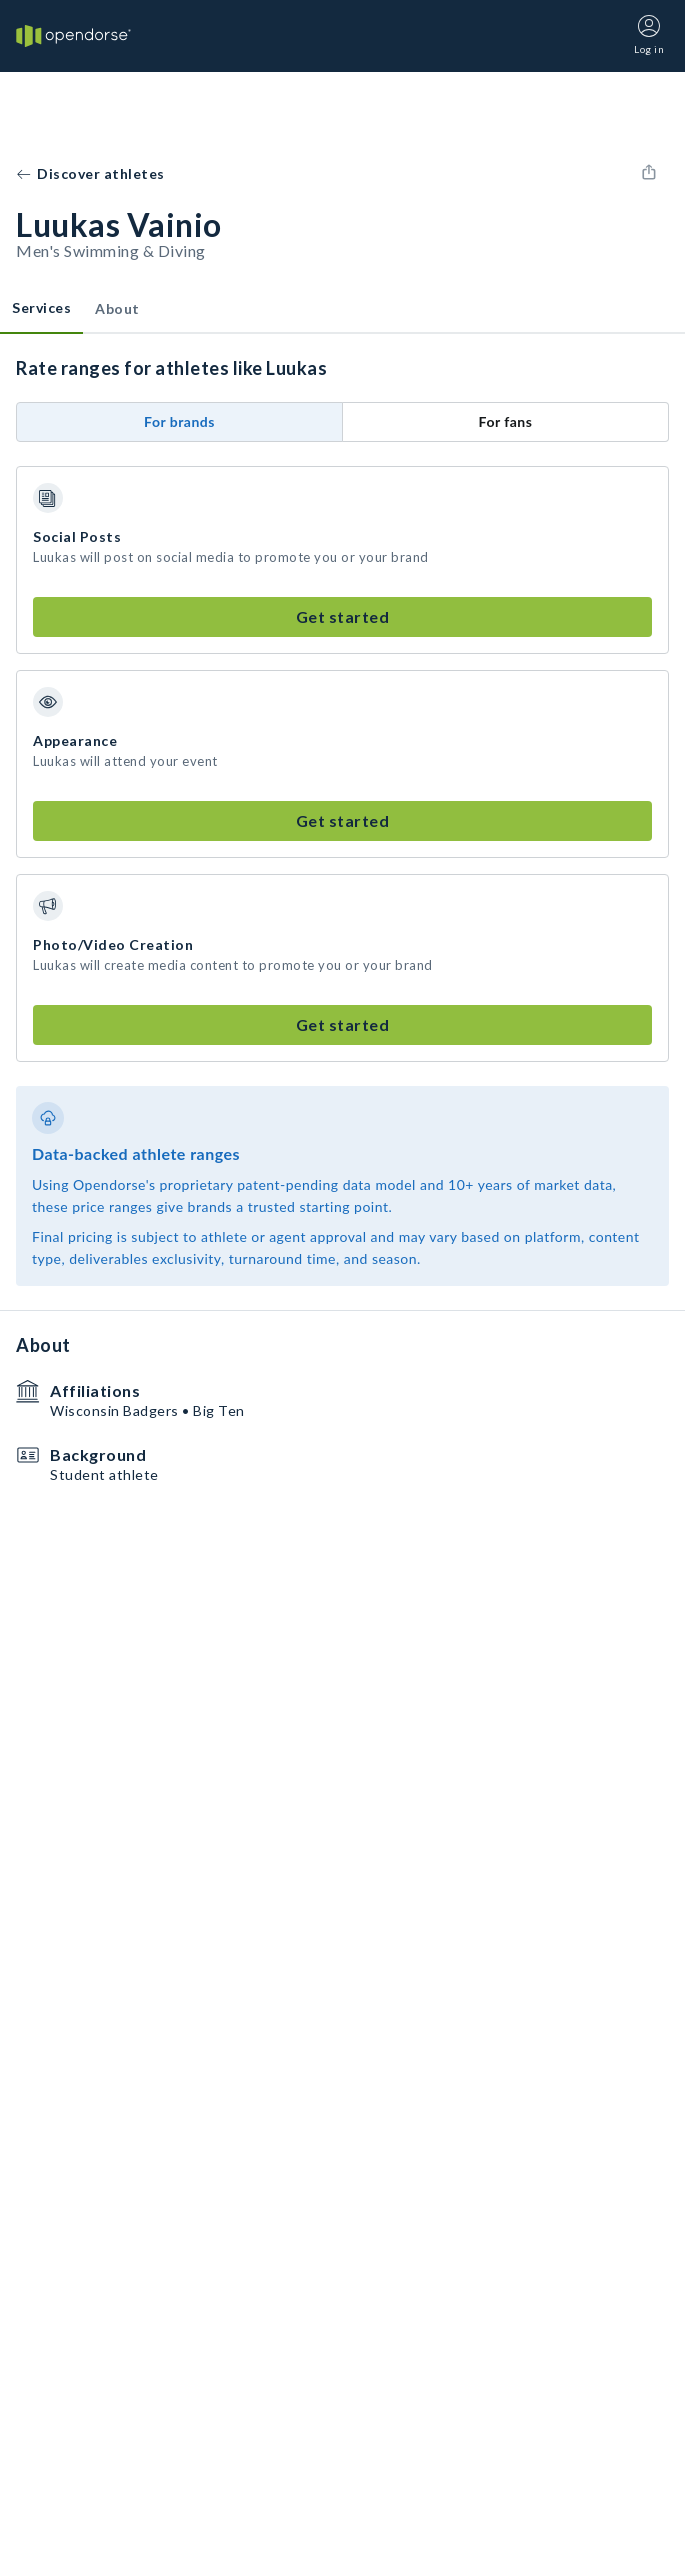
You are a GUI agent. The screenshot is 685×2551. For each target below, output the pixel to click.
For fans (506, 421)
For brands (179, 421)
